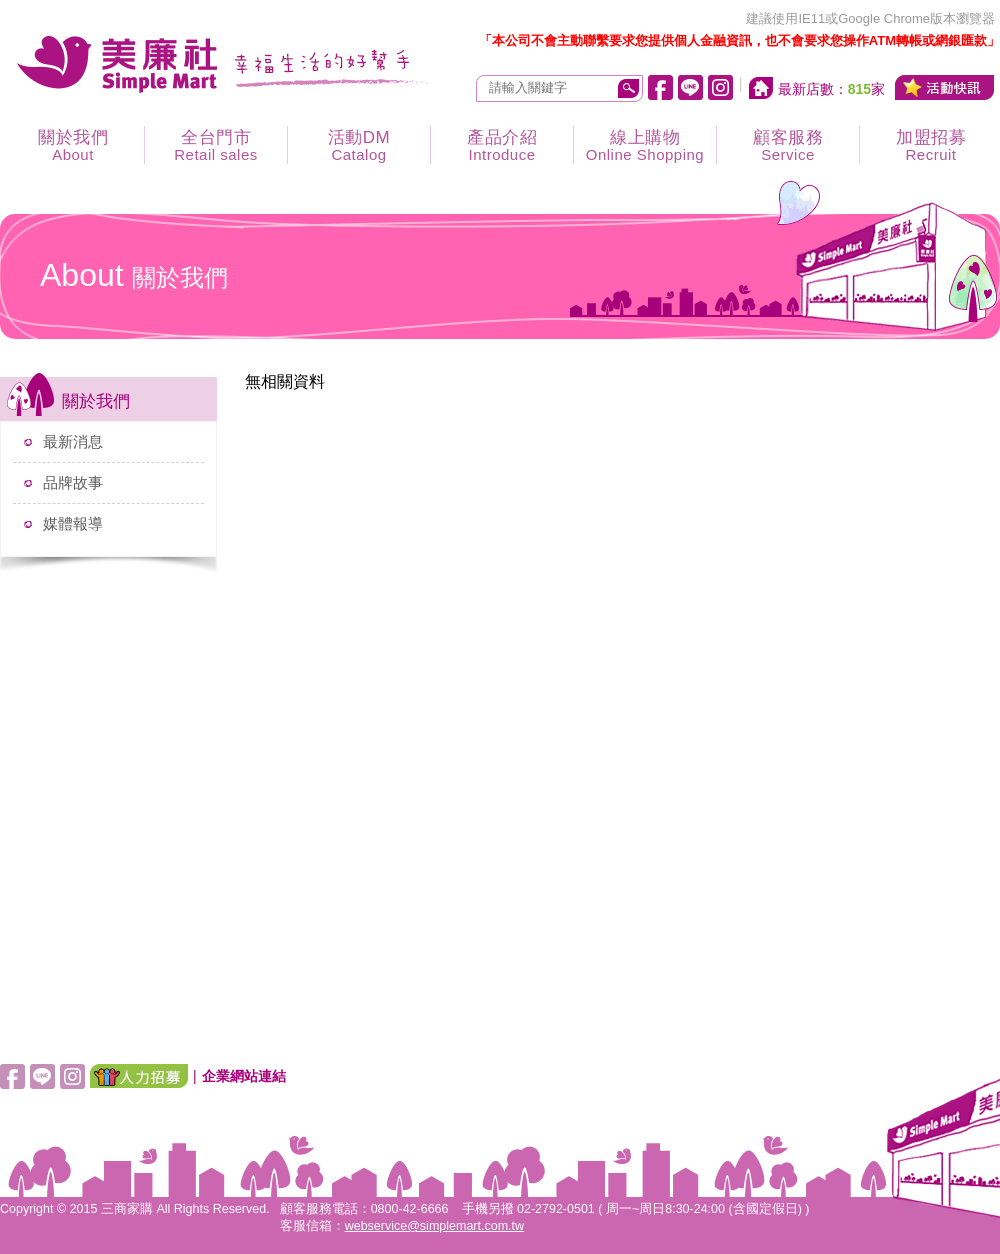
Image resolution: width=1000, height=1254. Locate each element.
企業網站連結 (244, 1076)
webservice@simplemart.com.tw (434, 1226)
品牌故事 (73, 482)
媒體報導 (73, 523)
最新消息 (73, 441)
